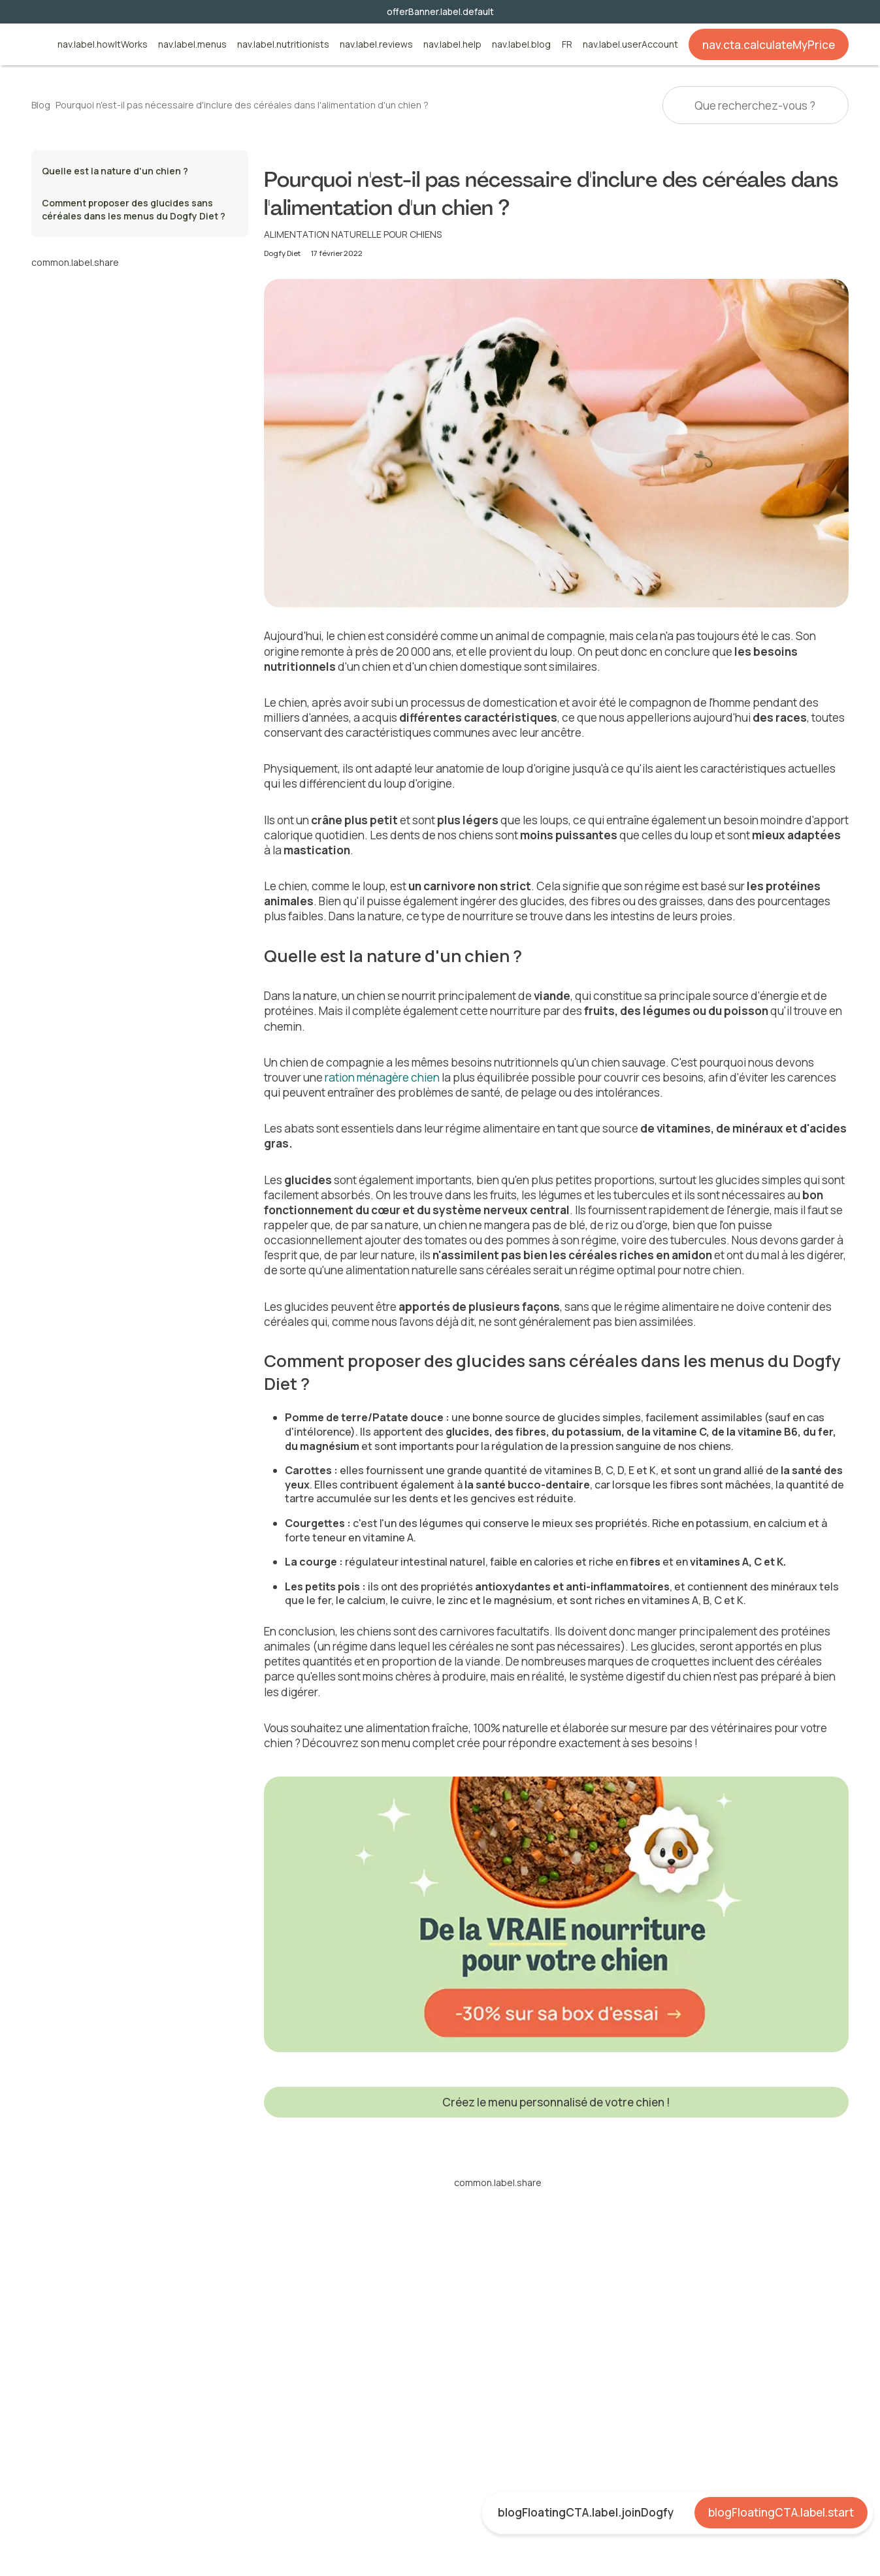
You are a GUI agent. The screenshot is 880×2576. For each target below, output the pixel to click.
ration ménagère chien (382, 1077)
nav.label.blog (521, 44)
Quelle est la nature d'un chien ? (116, 171)
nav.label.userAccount (630, 44)
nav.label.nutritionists (283, 44)
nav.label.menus (192, 44)
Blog (40, 105)
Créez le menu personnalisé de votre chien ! (556, 2102)
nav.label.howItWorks (102, 44)
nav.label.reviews (376, 44)
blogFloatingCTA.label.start (781, 2512)
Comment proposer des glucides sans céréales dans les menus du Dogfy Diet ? (134, 209)
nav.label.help (452, 44)
